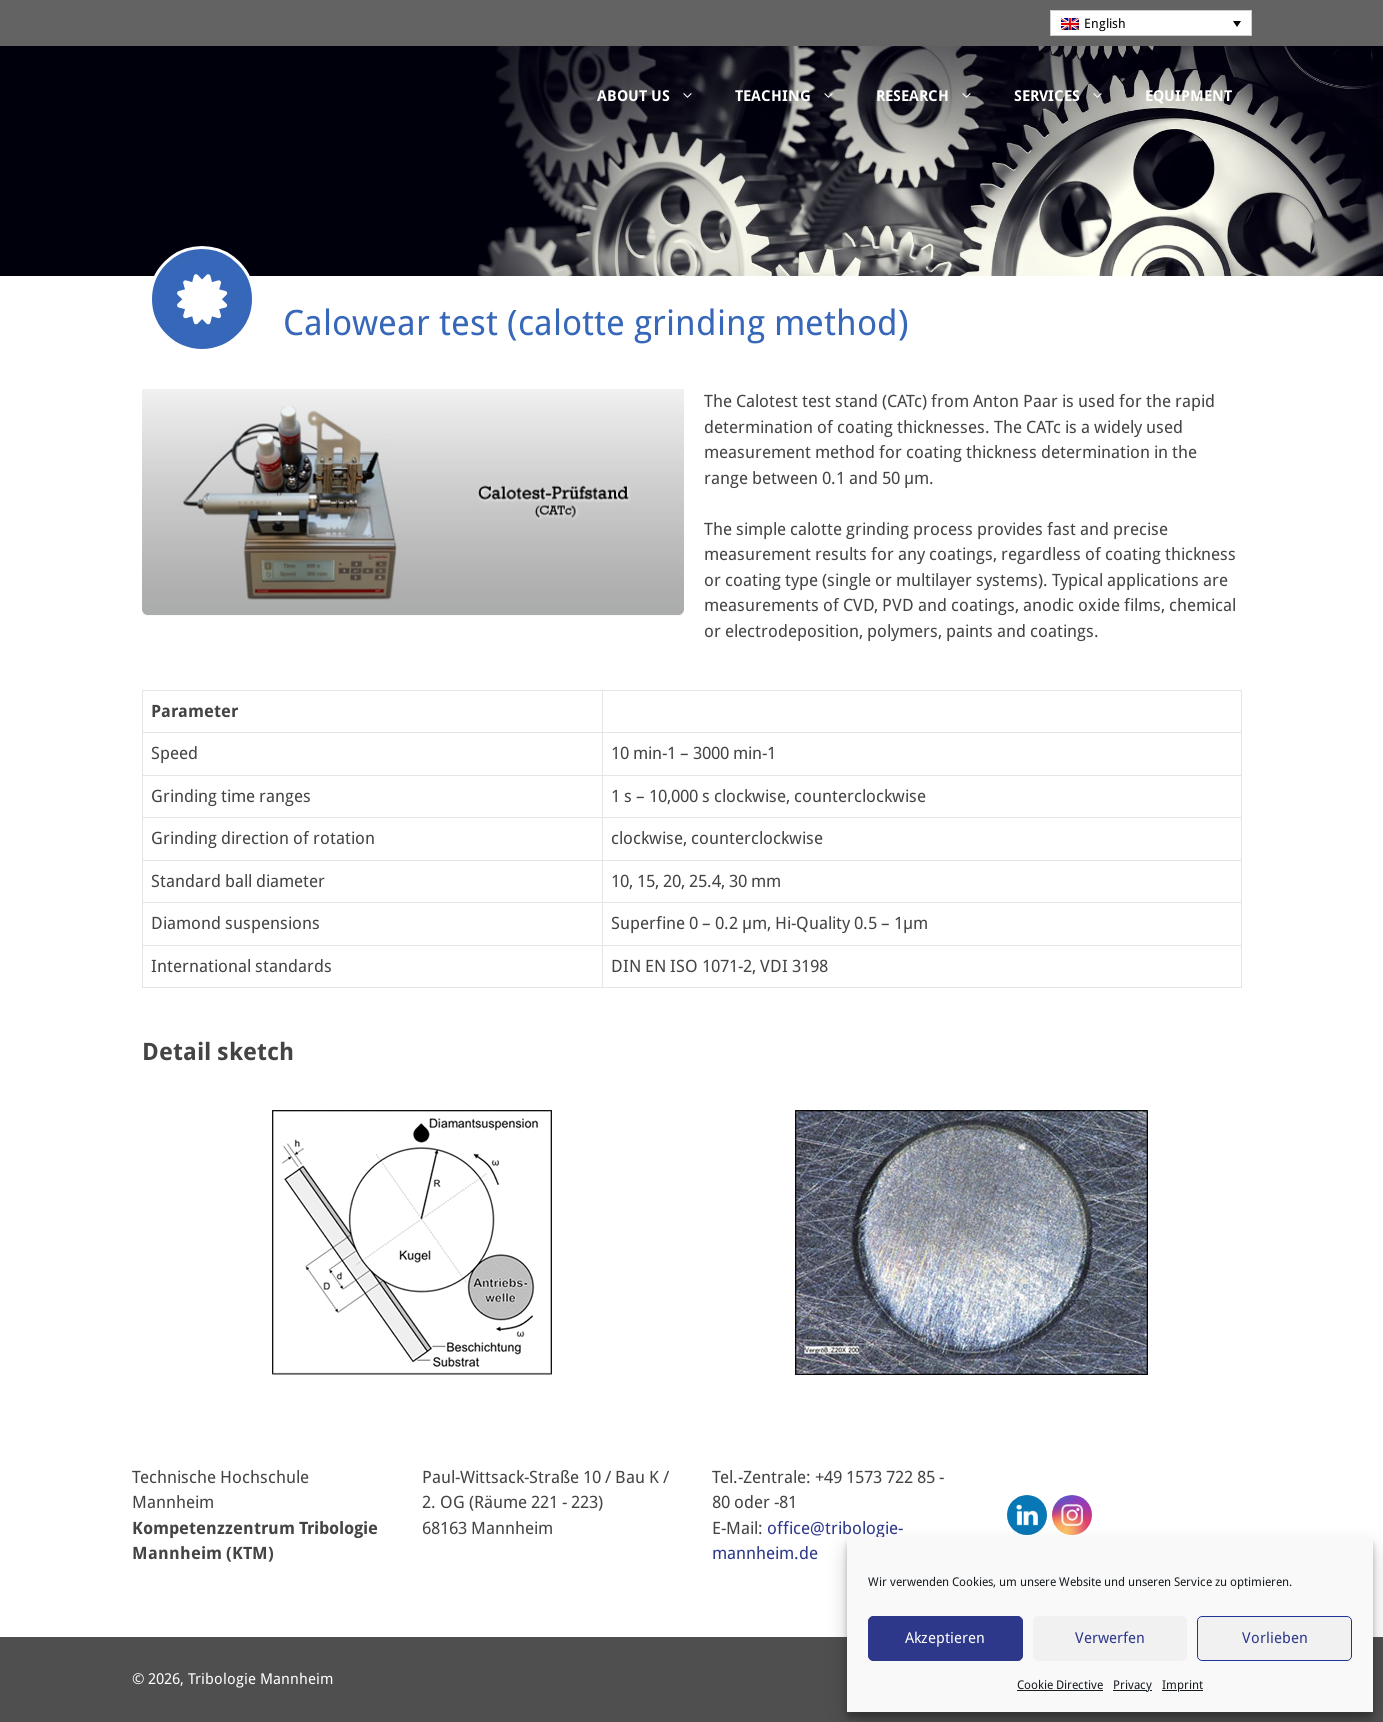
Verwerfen (1110, 1638)
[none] (1151, 23)
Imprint (1182, 1685)
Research (935, 96)
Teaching (795, 96)
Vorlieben (1275, 1638)
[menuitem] (1151, 23)
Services (1069, 96)
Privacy (1132, 1685)
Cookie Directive (1060, 1685)
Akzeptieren (945, 1638)
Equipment (1188, 96)
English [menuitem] (1105, 23)
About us (656, 96)
